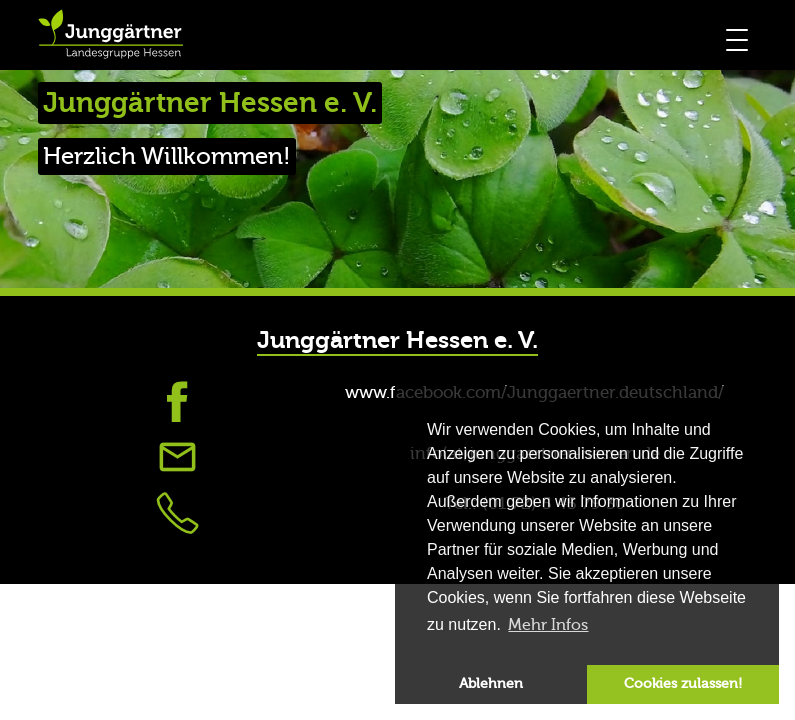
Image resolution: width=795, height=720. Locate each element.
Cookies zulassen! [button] (683, 683)
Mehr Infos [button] (548, 625)
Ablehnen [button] (491, 683)
